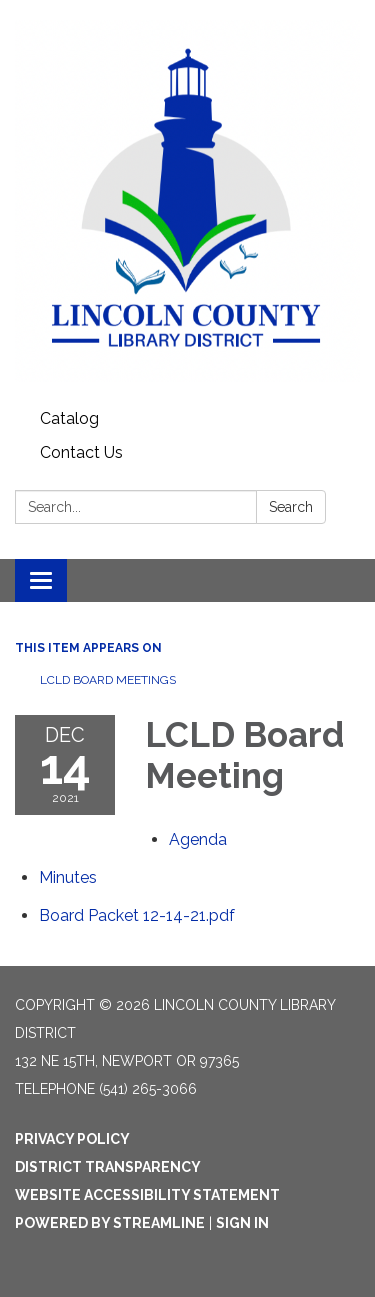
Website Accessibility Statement (147, 1195)
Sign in (242, 1223)
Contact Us (81, 452)
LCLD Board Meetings (108, 680)
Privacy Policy (72, 1139)
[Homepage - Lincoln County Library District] (187, 201)
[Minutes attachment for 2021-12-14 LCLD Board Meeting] (68, 877)
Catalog (69, 418)
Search (291, 507)
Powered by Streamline (110, 1223)
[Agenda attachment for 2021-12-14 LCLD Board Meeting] (198, 839)
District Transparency (108, 1167)
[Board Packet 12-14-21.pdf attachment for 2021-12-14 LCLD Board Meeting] (137, 915)
